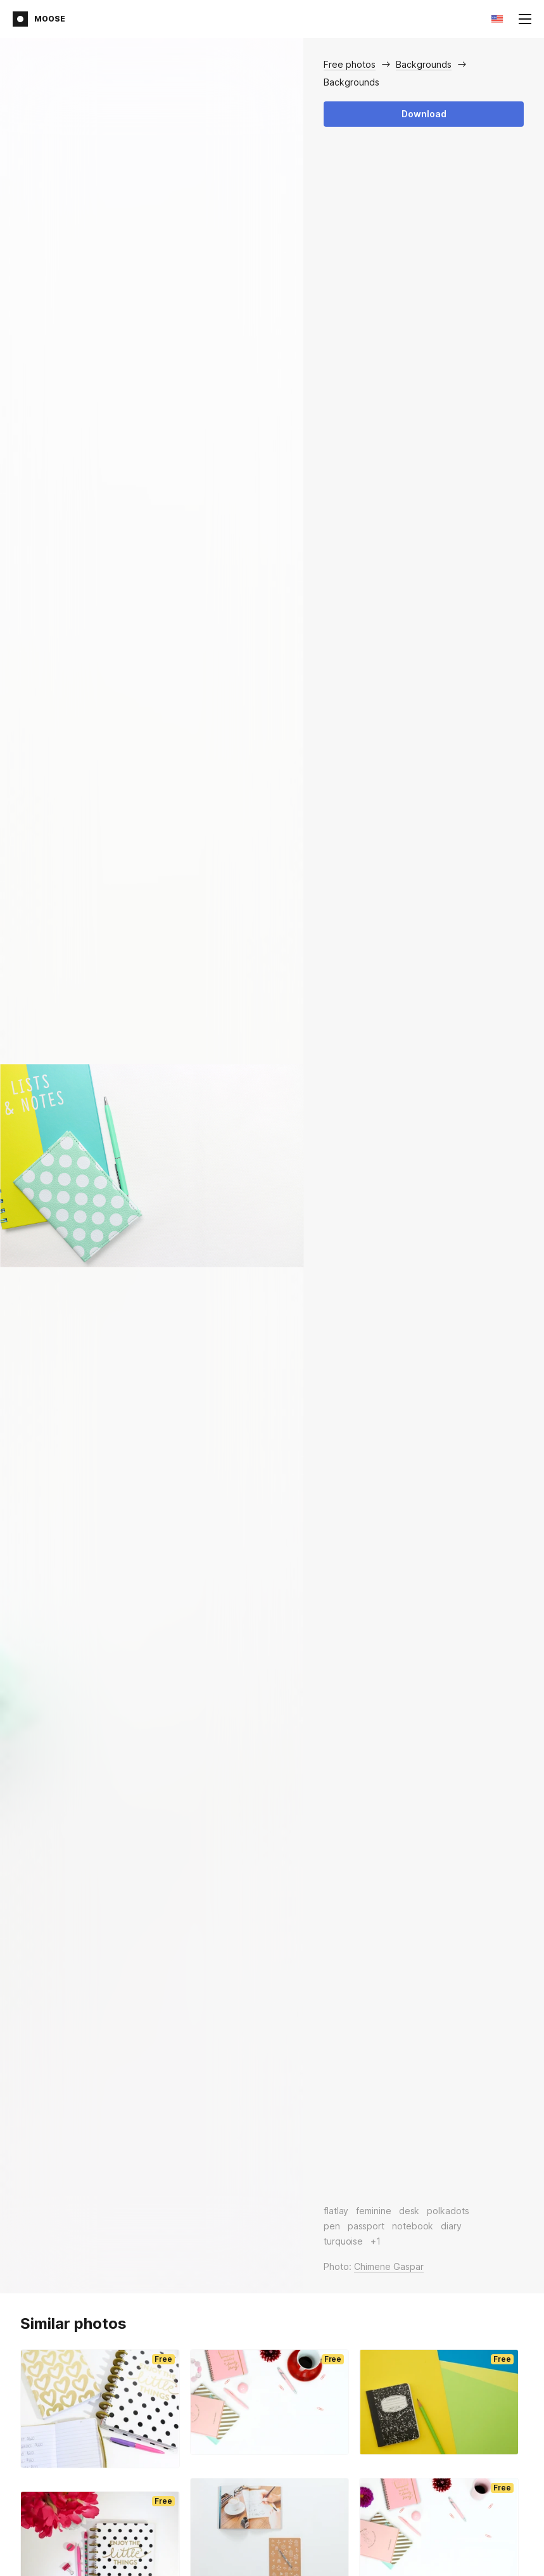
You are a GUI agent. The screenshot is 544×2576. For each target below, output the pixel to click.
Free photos (350, 64)
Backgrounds (424, 64)
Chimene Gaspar (389, 2266)
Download (424, 113)
